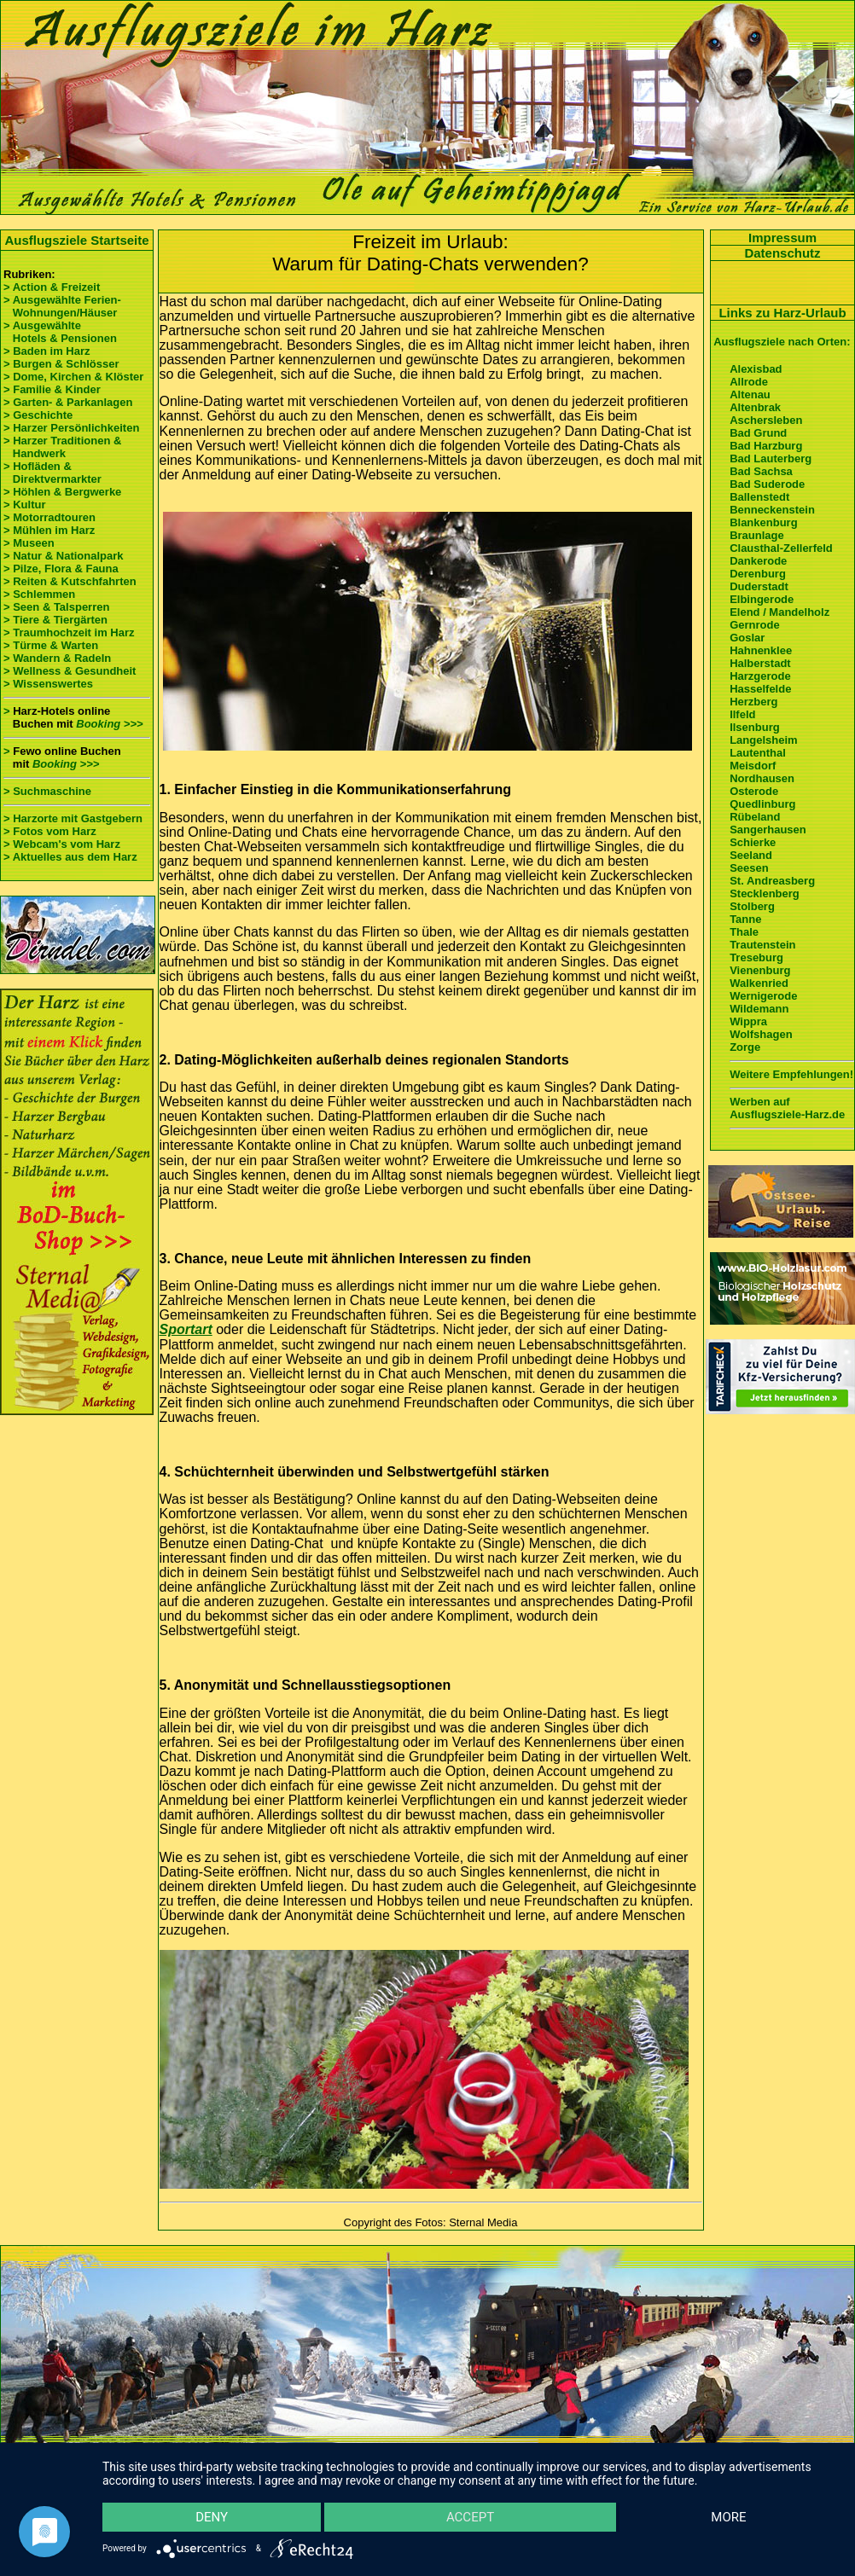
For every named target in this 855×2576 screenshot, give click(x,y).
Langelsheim (763, 740)
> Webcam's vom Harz (61, 844)
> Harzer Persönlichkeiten (71, 427)
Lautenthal (758, 752)
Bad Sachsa (761, 471)
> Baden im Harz (46, 351)
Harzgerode (760, 676)
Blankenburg (763, 522)
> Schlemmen (39, 594)
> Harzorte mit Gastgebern (72, 818)
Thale (744, 931)
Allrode (749, 381)
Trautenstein (762, 944)
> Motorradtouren (49, 517)
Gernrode (755, 624)
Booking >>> (109, 723)
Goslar (747, 637)
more (728, 2517)
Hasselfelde (760, 688)
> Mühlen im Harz (49, 530)
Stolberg (752, 906)
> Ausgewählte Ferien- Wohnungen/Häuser (63, 306)
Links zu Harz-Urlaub (782, 312)
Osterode (754, 791)
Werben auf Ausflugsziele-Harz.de (787, 1108)
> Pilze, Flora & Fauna (61, 568)
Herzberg (753, 701)
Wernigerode (763, 995)
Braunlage (757, 535)
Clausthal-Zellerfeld (781, 548)
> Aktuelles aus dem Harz (70, 856)
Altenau (750, 394)
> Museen (29, 543)
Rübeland (755, 816)
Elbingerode (762, 599)
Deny (211, 2517)
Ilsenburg (755, 727)
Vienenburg (760, 970)
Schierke (753, 842)
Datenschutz (782, 253)
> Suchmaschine (47, 791)
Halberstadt (760, 663)
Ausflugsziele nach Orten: (781, 341)
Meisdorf (753, 765)
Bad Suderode (767, 484)
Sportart (186, 1329)
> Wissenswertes (48, 683)
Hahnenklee (761, 650)
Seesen (749, 868)
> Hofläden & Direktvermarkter (52, 472)
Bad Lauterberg (770, 458)
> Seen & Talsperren (56, 606)
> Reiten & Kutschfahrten (70, 581)
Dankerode (758, 560)
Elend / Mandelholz (779, 612)
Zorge (745, 1047)
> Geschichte (38, 415)
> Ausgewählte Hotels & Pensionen (60, 332)
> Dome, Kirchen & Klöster (73, 376)
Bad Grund (758, 432)
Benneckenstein (772, 509)
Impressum (782, 237)
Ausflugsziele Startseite (76, 240)
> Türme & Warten (50, 645)
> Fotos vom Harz (49, 831)
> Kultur (24, 504)
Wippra (748, 1021)
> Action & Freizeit (51, 287)
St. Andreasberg (772, 880)
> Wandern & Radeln (57, 658)
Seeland (751, 855)
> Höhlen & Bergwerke (62, 491)
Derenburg (758, 573)
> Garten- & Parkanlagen (67, 402)
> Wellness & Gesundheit (69, 670)
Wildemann (759, 1008)
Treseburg (756, 957)
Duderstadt (759, 586)
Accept (470, 2517)
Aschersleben (766, 420)
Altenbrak (755, 407)
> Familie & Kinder (52, 389)
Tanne (745, 919)
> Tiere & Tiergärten (55, 619)
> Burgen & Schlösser (61, 363)
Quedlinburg (762, 804)
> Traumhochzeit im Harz (69, 632)
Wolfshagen (761, 1034)
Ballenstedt (759, 496)
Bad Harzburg (766, 445)
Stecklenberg (765, 893)
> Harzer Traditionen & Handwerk (62, 447)
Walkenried (759, 983)
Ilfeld (742, 714)
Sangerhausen (768, 829)
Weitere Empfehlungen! (791, 1074)
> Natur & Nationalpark (63, 555)
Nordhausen (762, 778)
